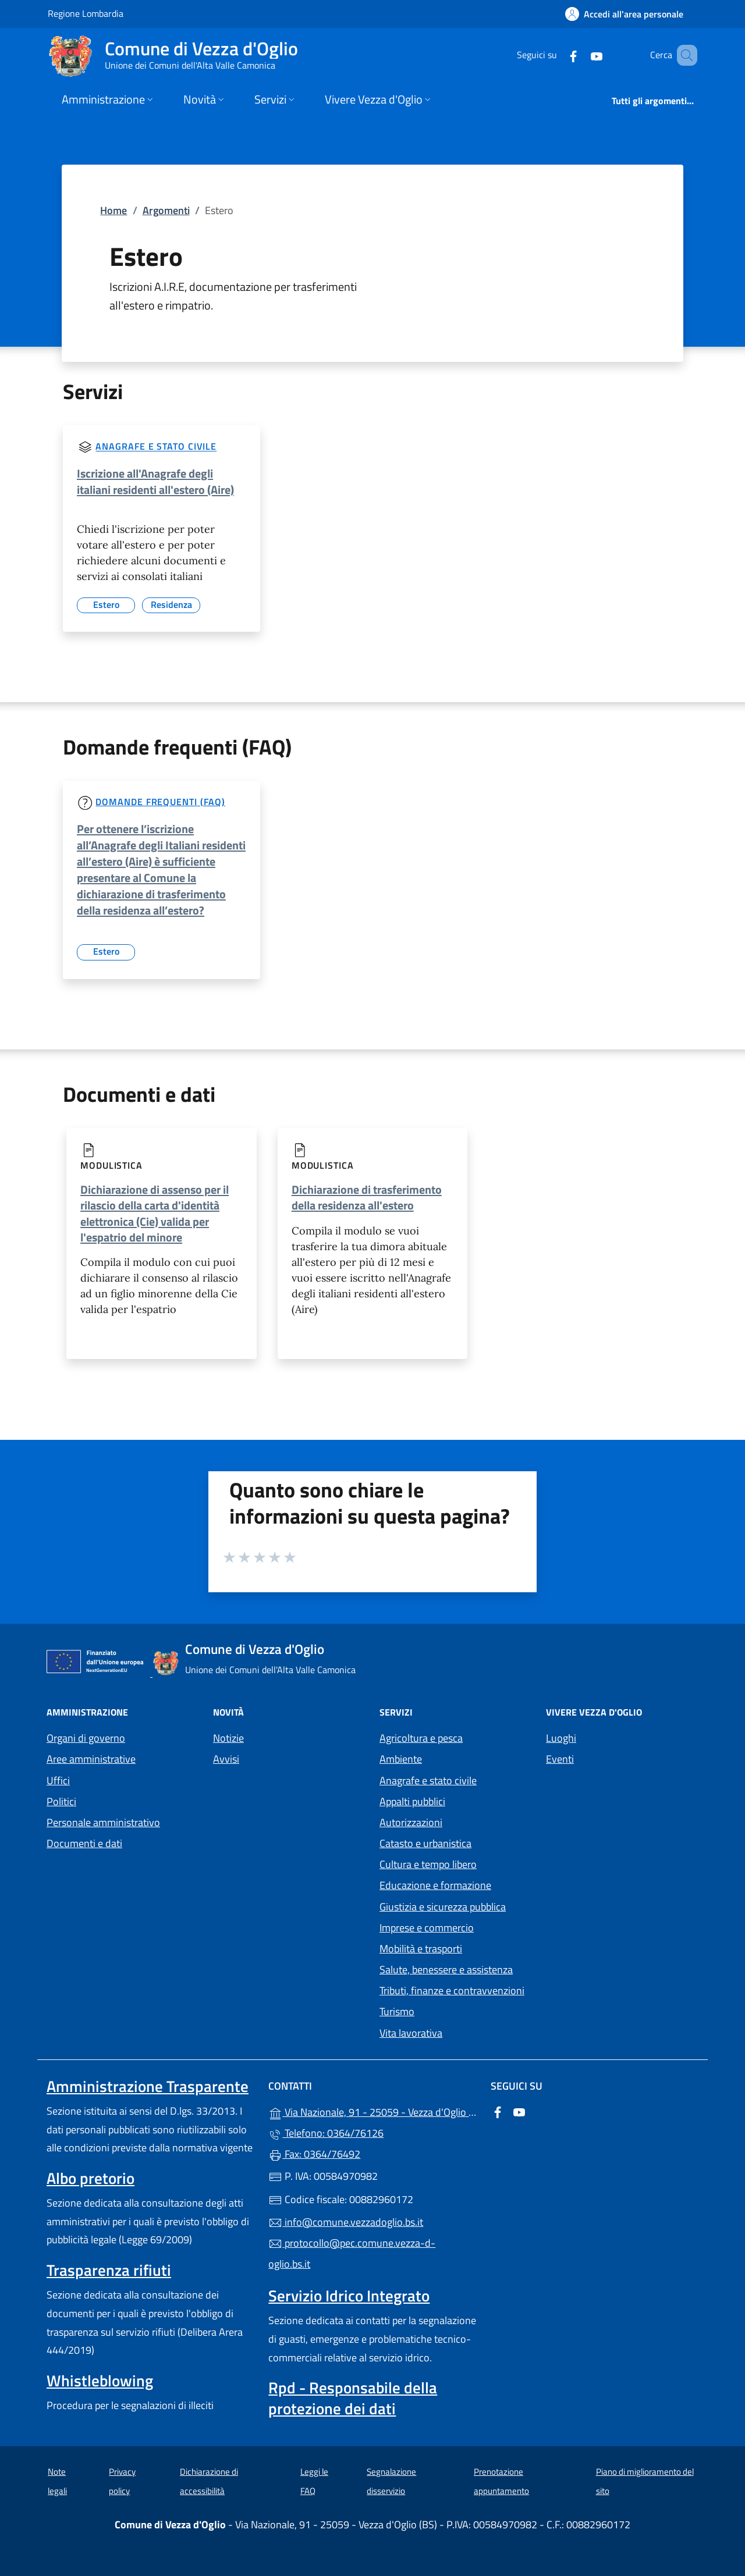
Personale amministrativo (103, 1822)
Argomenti (166, 210)
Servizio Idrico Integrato (349, 2295)
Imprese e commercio (426, 1927)
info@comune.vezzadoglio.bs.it (345, 2222)
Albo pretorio (90, 2178)
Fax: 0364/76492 (314, 2154)
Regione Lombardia (85, 13)
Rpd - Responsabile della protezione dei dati (352, 2398)
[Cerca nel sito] (683, 55)
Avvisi (226, 1759)
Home (113, 210)
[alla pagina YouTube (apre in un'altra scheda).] (579, 55)
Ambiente (400, 1759)
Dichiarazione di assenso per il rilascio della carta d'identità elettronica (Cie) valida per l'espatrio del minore (154, 1213)
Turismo (396, 2011)
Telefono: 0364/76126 (326, 2133)
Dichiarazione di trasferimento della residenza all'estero (367, 1197)
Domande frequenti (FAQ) (160, 802)
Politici (61, 1801)
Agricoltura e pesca (421, 1738)
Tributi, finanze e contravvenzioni (451, 1990)
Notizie (228, 1738)
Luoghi (561, 1738)
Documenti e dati (84, 1843)
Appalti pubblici (412, 1801)
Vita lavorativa (410, 2033)
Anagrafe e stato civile (156, 447)
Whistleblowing (100, 2380)
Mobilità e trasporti (420, 1948)
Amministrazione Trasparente (148, 2086)
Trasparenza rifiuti (109, 2270)
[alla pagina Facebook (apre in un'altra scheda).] (556, 55)
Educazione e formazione (435, 1885)
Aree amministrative (91, 1759)
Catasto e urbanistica (425, 1843)
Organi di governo (86, 1738)
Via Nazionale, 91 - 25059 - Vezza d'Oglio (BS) (372, 2111)
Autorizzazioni (410, 1822)
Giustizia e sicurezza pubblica (442, 1907)
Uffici (58, 1780)
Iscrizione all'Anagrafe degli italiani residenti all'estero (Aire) (155, 481)
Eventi (560, 1759)
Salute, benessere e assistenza (446, 1969)
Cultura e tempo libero (428, 1864)
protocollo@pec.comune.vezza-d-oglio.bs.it (351, 2253)
